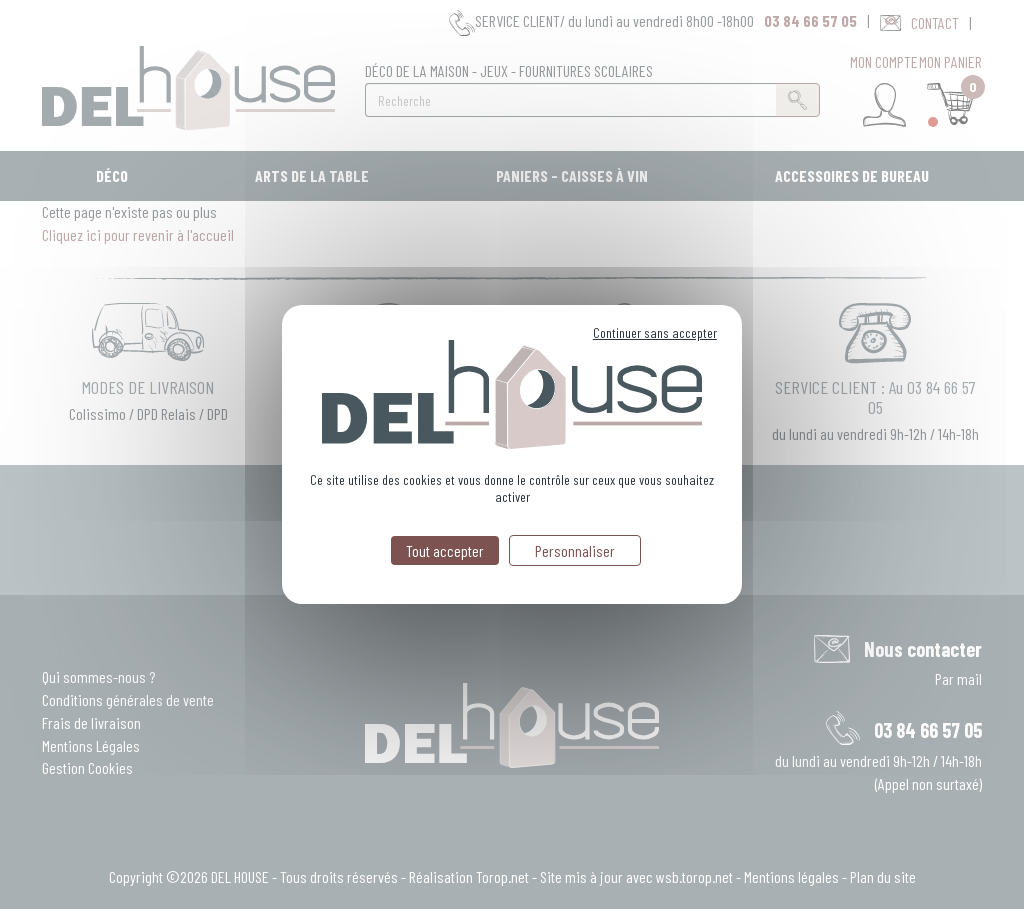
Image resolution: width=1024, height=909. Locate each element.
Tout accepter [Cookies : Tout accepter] (445, 550)
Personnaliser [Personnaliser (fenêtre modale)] (575, 550)
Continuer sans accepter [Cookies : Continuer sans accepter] (655, 332)
